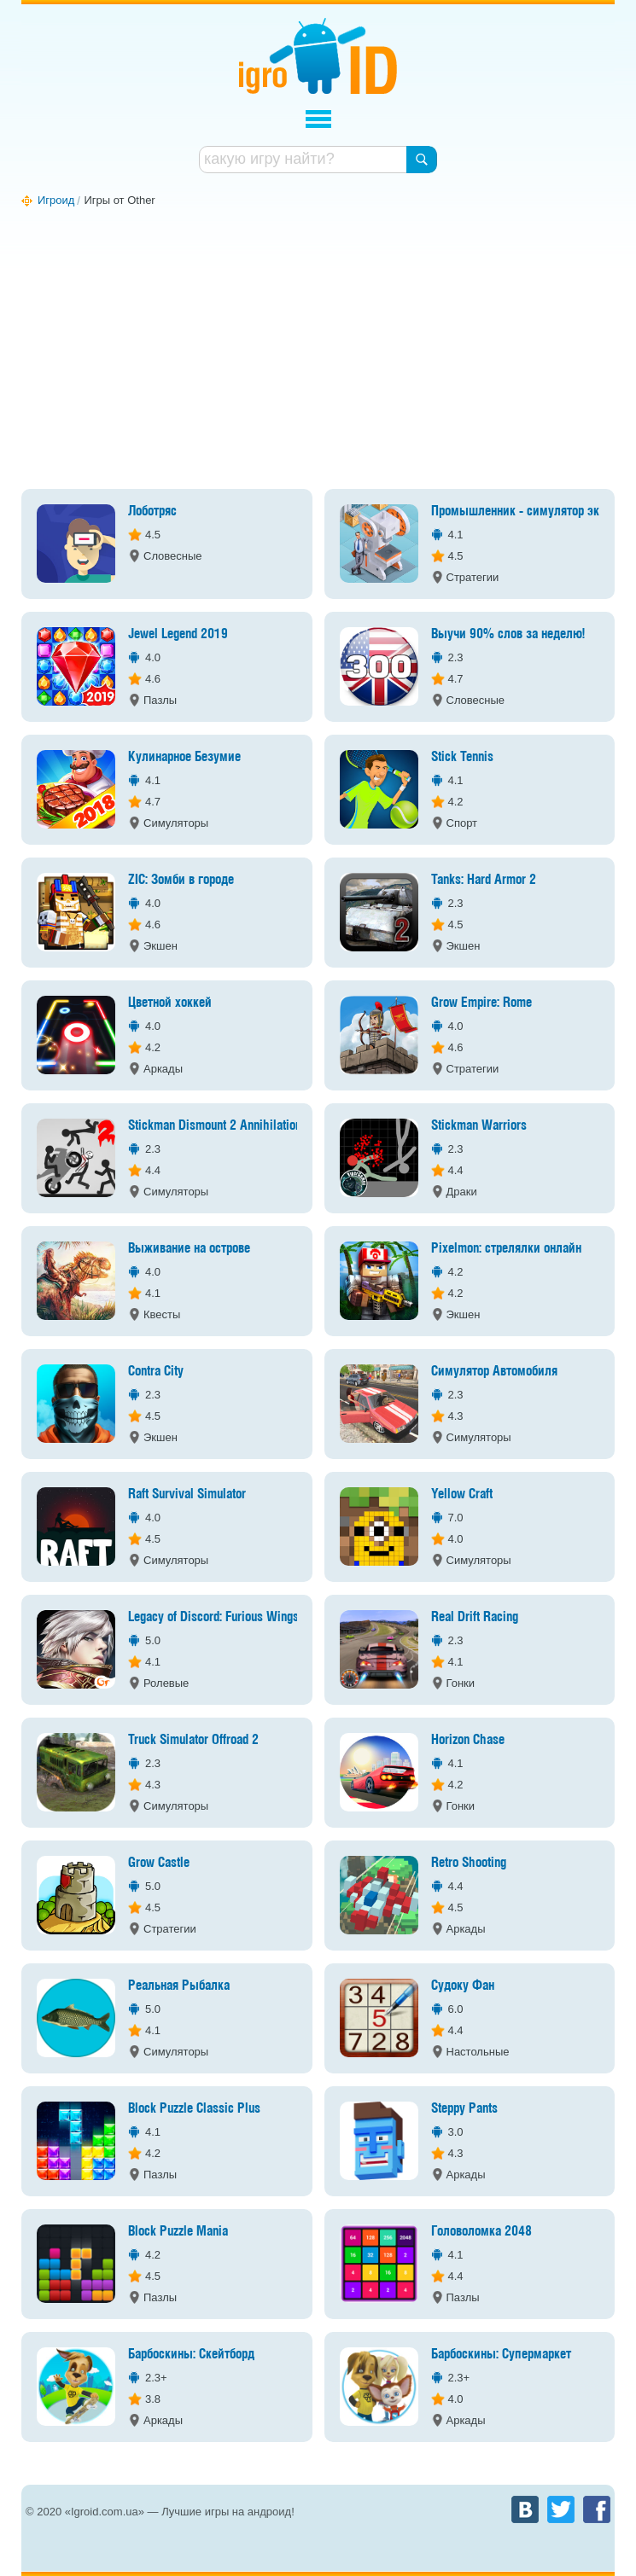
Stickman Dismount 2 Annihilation (214, 1125)
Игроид (318, 56)
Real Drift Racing (474, 1617)
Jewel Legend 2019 (178, 634)
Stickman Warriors (479, 1125)
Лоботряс (152, 511)
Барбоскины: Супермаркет (501, 2354)
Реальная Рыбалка (179, 1986)
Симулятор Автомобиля (494, 1371)
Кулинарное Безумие (184, 757)
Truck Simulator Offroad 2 (193, 1740)
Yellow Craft (462, 1494)
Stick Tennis (462, 757)
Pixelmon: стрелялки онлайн (506, 1248)
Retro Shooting (468, 1863)
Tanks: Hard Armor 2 (483, 880)
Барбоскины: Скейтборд (191, 2354)
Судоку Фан (462, 1986)
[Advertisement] (318, 352)
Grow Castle (159, 1863)
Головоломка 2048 (481, 2231)
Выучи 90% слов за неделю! (508, 634)
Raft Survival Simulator (187, 1494)
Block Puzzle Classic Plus (194, 2108)
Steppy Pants (464, 2108)
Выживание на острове (189, 1248)
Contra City (156, 1371)
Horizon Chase (468, 1740)
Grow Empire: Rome (481, 1003)
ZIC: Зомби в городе (181, 880)
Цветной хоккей (170, 1003)
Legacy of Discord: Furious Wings (213, 1617)
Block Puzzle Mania (178, 2231)
